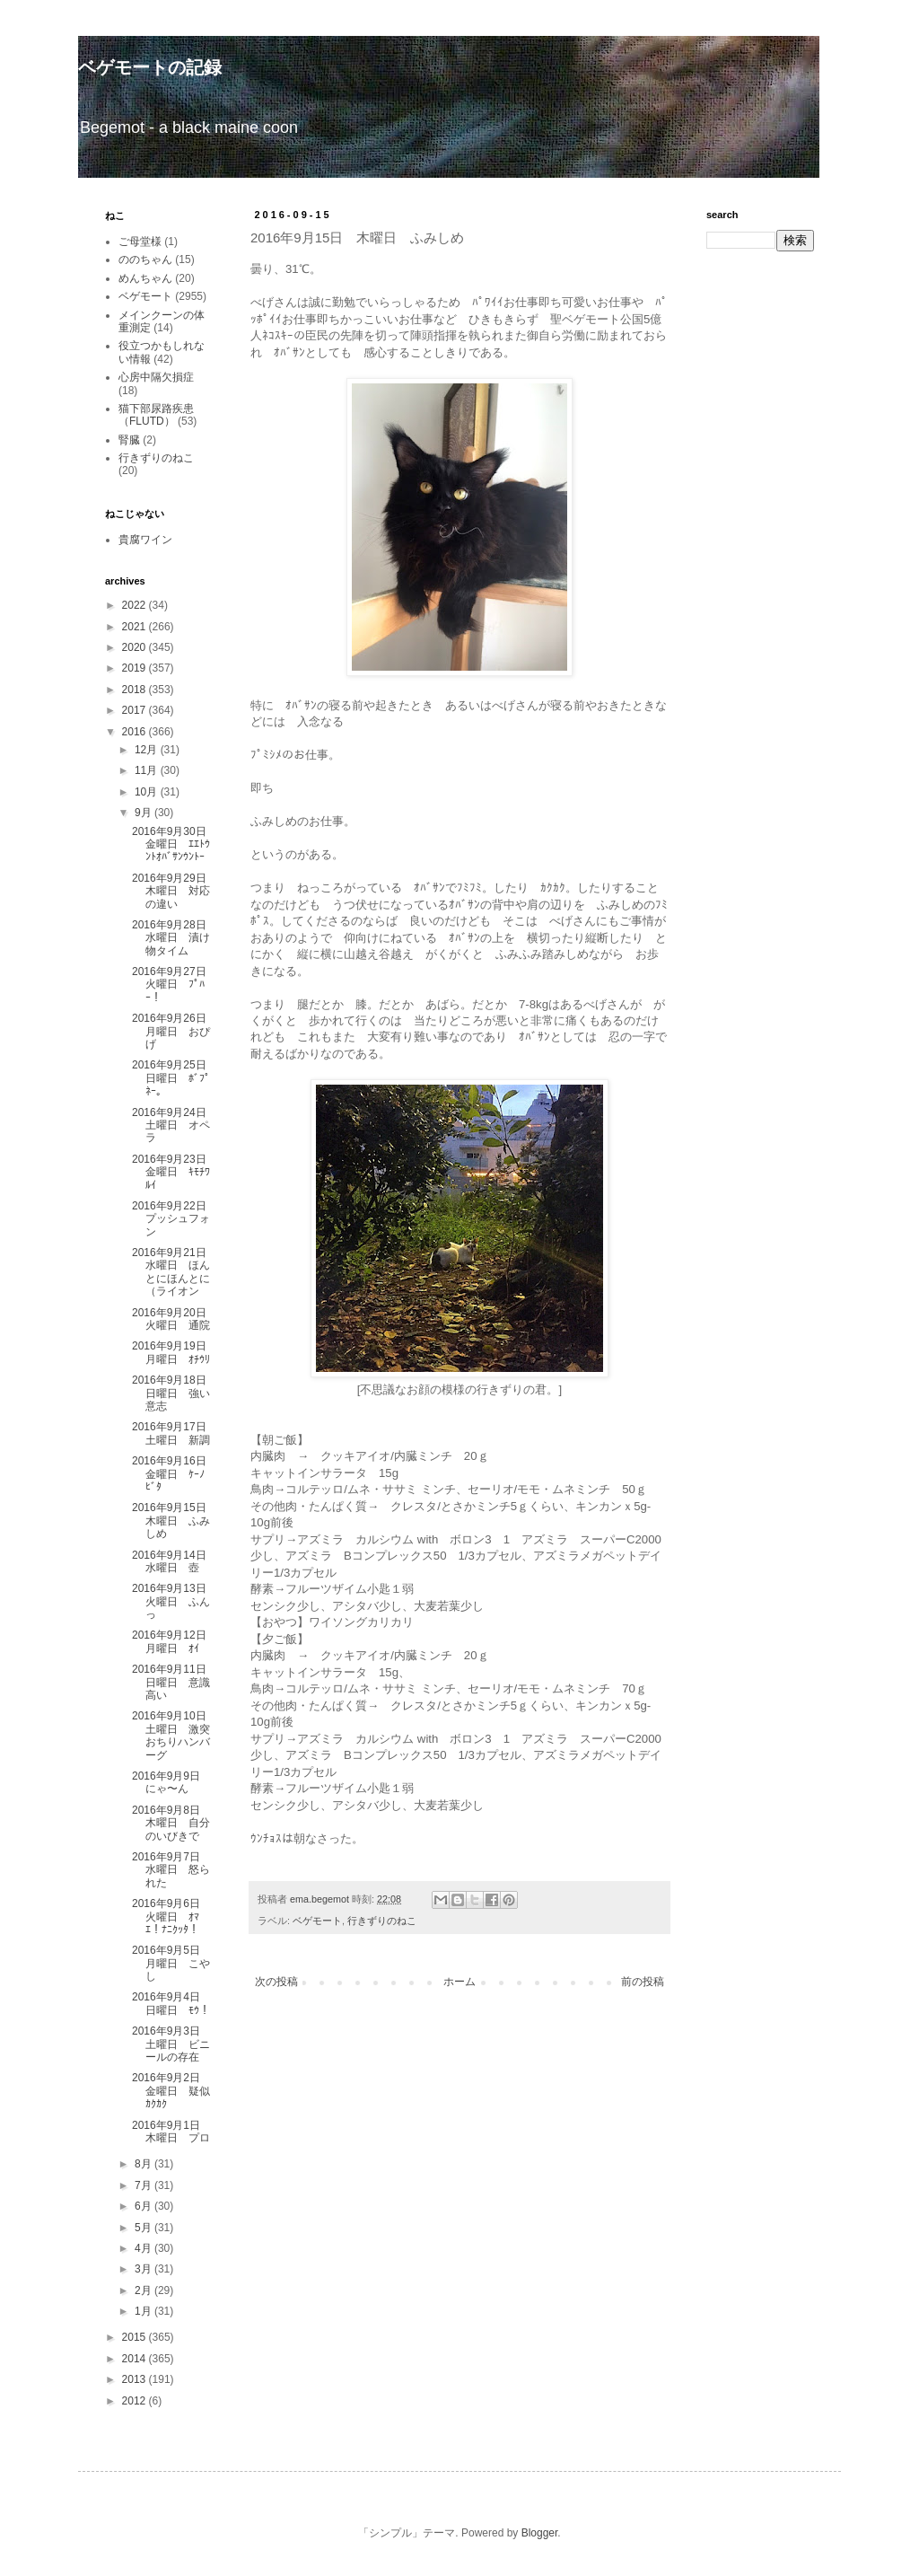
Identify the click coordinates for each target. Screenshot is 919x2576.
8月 (144, 2164)
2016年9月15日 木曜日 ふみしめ (174, 1520)
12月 (148, 749)
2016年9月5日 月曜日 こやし (171, 1963)
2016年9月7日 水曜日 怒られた (171, 1870)
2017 (135, 710)
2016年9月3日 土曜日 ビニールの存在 (171, 2044)
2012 (135, 2401)
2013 (135, 2379)
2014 (135, 2358)
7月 (144, 2185)
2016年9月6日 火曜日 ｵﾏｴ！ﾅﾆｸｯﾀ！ (171, 1916)
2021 (135, 626)
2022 (135, 605)
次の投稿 (276, 1981)
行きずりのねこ (381, 1920)
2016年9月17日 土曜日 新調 (174, 1433)
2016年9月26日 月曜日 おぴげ (174, 1031)
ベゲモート (317, 1920)
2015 (135, 2337)
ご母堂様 (140, 241)
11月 (148, 770)
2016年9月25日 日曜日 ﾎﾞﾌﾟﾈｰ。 (174, 1078)
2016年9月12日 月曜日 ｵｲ (174, 1641)
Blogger (539, 2533)
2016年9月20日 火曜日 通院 (174, 1319)
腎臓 (129, 440)
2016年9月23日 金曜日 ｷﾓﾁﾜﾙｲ (174, 1172)
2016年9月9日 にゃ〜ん (171, 1782)
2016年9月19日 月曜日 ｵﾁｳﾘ (174, 1352)
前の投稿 (642, 1981)
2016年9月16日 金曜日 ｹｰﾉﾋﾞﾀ (174, 1474)
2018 (135, 689)
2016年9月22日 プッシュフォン (174, 1219)
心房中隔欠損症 (156, 377)
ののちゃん (145, 259)
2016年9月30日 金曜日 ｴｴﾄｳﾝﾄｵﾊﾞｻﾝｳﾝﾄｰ (174, 844)
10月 (148, 792)
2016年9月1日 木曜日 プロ (171, 2131)
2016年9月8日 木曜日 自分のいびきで (171, 1823)
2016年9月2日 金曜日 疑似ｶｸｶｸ (171, 2090)
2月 (144, 2290)
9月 (144, 812)
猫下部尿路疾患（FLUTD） (156, 414)
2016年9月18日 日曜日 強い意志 (174, 1393)
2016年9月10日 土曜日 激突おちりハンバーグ (174, 1735)
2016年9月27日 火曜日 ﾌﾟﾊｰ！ (174, 984)
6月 (144, 2206)
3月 (144, 2269)
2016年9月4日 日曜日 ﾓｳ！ (171, 2003)
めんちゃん (145, 278)
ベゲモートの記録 (150, 67)
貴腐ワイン (145, 539)
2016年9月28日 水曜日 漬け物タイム (174, 938)
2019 (135, 668)
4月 (144, 2248)
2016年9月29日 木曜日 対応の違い (174, 891)
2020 (135, 647)
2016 (135, 731)
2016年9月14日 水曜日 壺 (174, 1561)
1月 (144, 2311)
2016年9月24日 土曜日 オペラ (174, 1125)
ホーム (459, 1981)
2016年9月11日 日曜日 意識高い (174, 1682)
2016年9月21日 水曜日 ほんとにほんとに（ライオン (174, 1271)
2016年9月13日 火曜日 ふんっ (174, 1601)
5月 (144, 2227)
